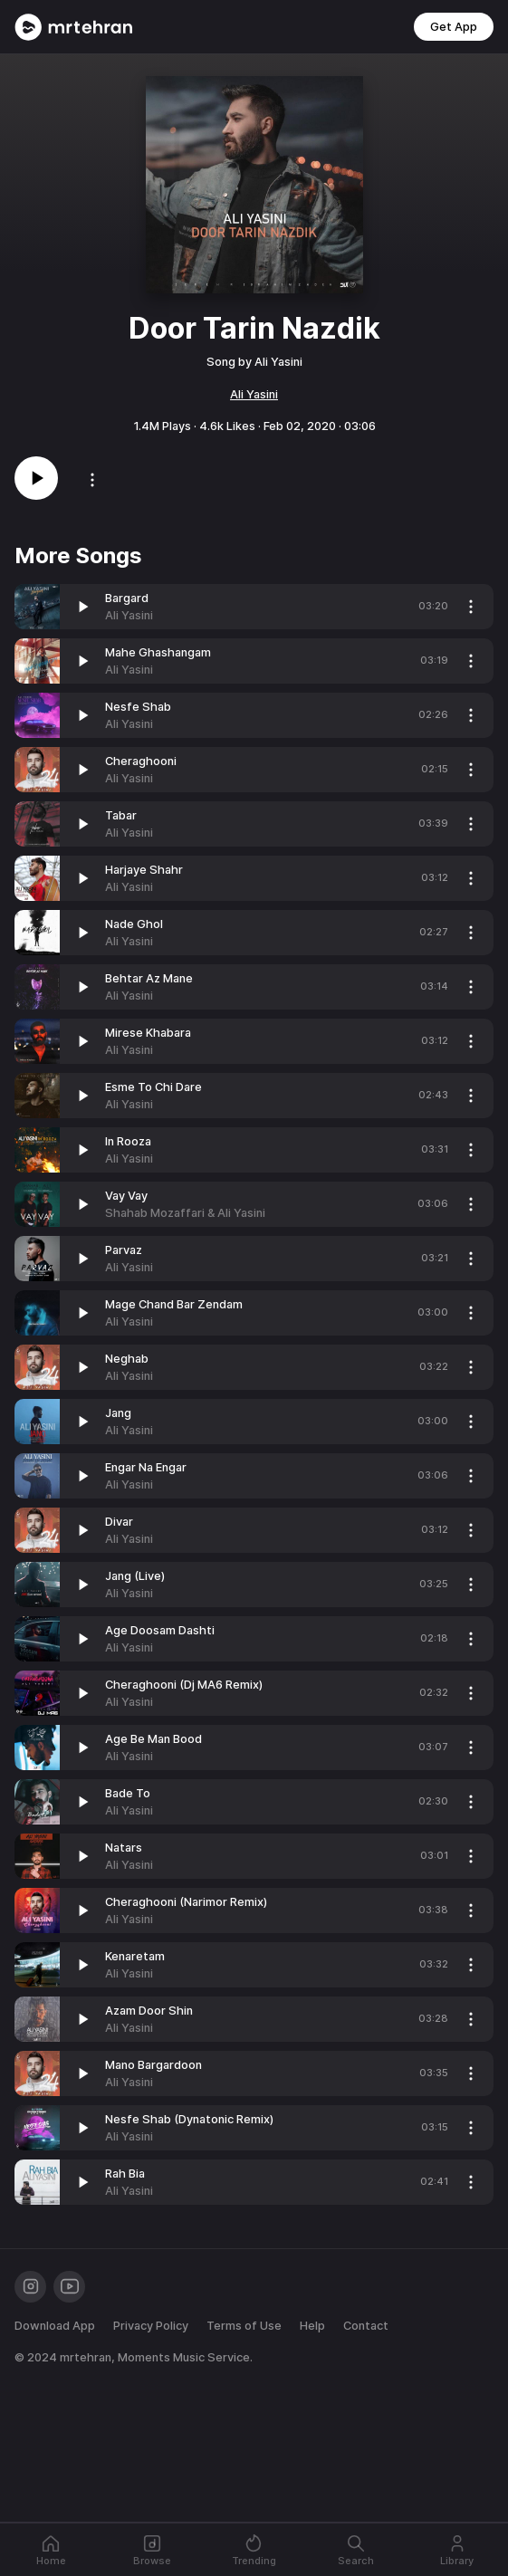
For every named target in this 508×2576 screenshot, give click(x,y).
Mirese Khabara (148, 1032)
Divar (119, 1521)
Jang (118, 1413)
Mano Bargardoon (153, 2065)
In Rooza (128, 1141)
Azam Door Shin (149, 2010)
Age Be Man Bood (153, 1739)
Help (312, 2325)
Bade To (127, 1793)
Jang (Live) (135, 1576)
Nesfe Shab (138, 706)
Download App (54, 2325)
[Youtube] (69, 2287)
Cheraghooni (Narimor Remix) (186, 1902)
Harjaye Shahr (144, 869)
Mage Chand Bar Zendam (174, 1304)
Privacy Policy (150, 2325)
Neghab (127, 1358)
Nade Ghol (134, 924)
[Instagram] (30, 2287)
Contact (365, 2325)
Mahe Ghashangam (158, 652)
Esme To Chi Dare (153, 1087)
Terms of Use (244, 2325)
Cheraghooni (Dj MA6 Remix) (184, 1684)
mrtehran (85, 2357)
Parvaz (123, 1250)
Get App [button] (453, 27)
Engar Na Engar (146, 1467)
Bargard (127, 598)
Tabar (121, 815)
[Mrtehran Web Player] (73, 27)
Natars (123, 1847)
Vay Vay (126, 1195)
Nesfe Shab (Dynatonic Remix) (189, 2119)
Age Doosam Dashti (160, 1630)
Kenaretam (135, 1956)
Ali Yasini (254, 394)
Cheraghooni (141, 761)
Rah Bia (125, 2173)
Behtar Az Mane (149, 978)
